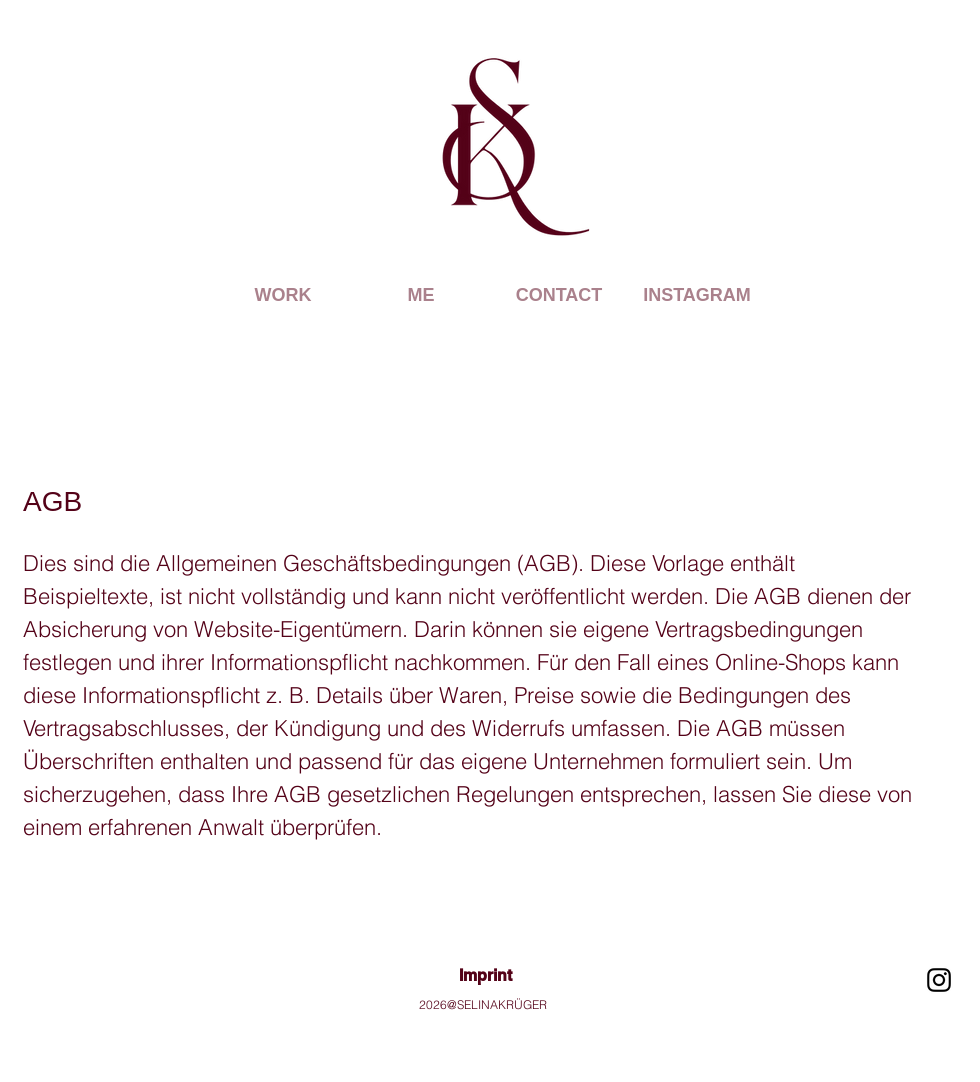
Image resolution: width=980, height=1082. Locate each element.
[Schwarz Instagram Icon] (939, 980)
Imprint (485, 975)
